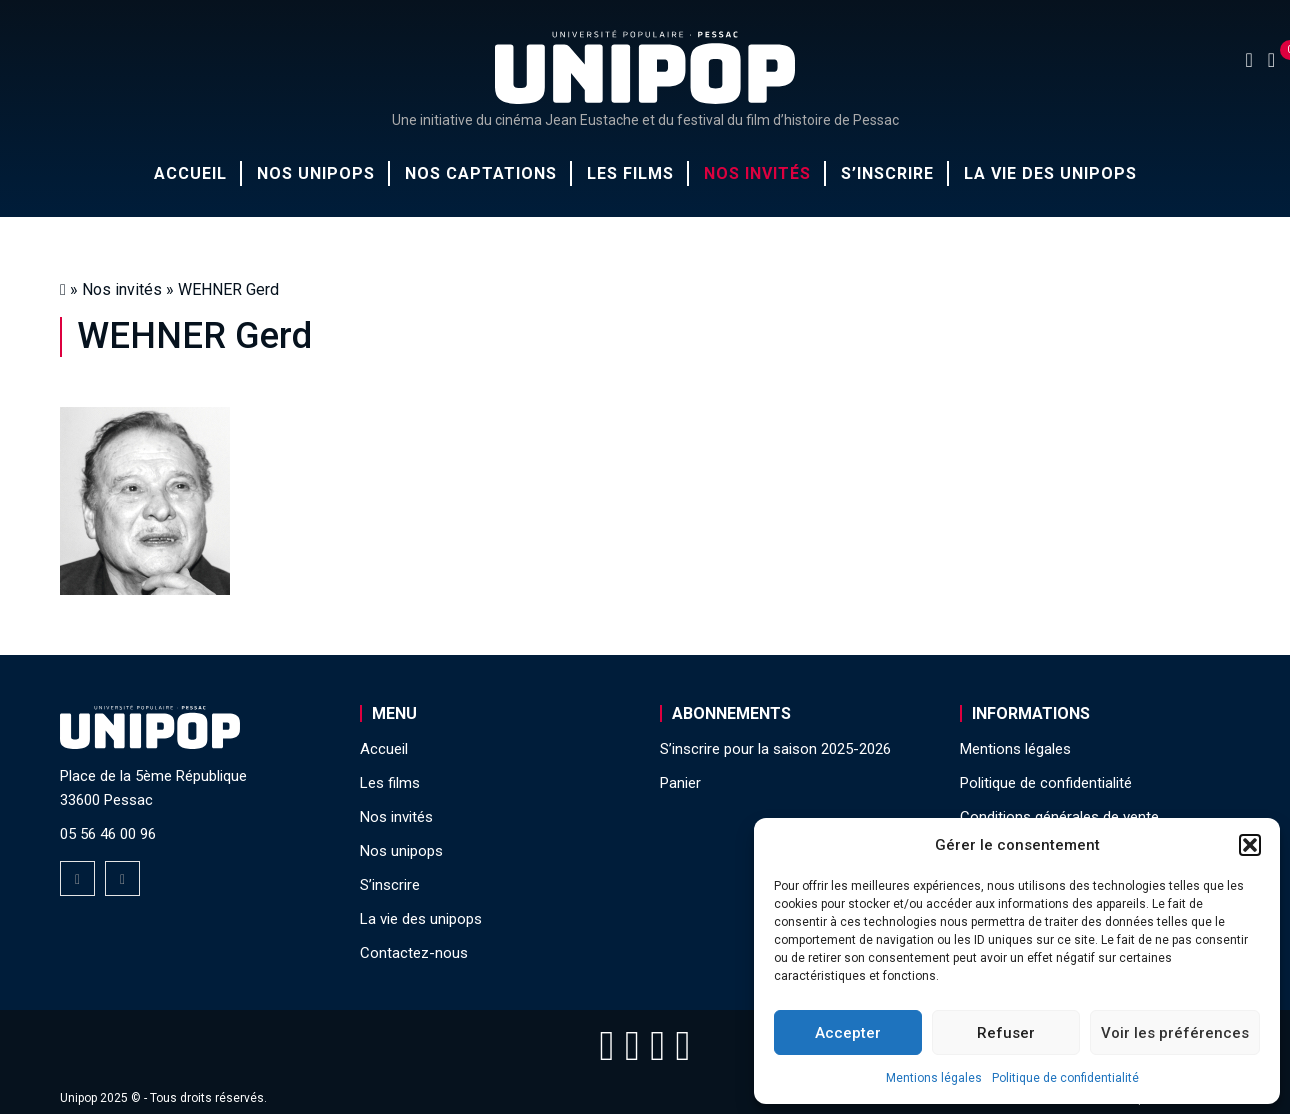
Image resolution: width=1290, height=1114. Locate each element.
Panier (680, 783)
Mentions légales (934, 1078)
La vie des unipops (1050, 173)
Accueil (190, 173)
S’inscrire (887, 173)
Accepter (848, 1033)
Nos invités (757, 173)
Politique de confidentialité (1065, 1078)
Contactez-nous (414, 953)
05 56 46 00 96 (108, 834)
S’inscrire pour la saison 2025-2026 (775, 749)
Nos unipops (316, 173)
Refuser (1006, 1033)
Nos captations (481, 173)
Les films (630, 173)
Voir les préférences (1175, 1033)
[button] (1250, 845)
